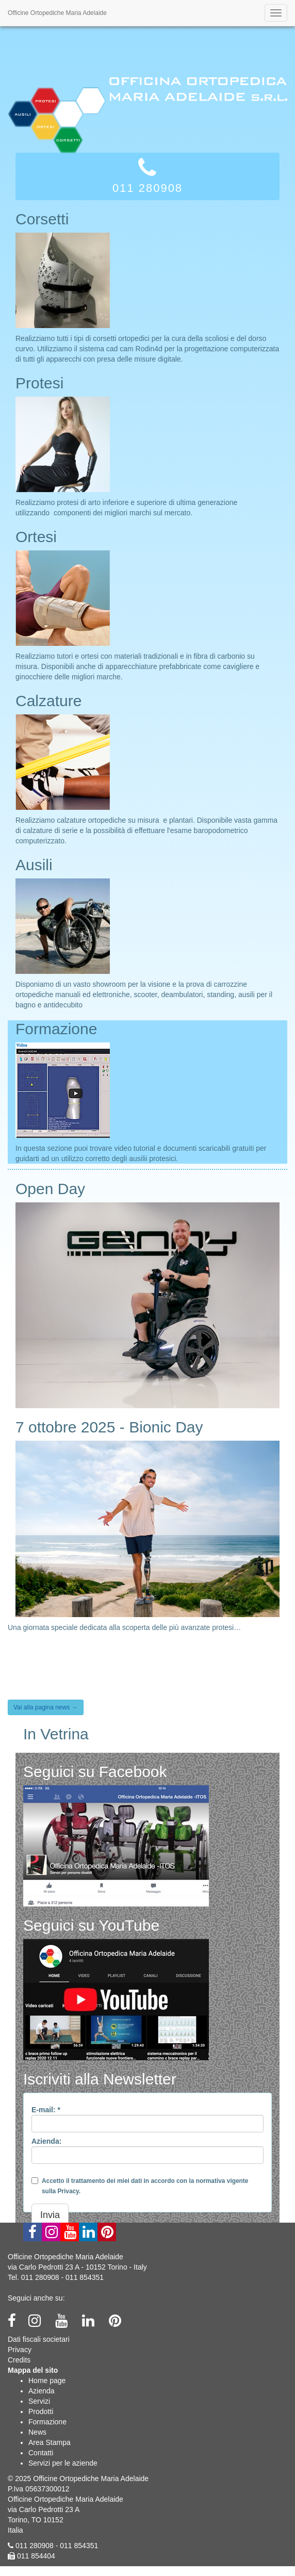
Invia (50, 2215)
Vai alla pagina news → (45, 1707)
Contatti (40, 2453)
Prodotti (40, 2411)
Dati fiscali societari (39, 2339)
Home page (46, 2380)
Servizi (39, 2401)
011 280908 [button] (147, 175)
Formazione (47, 2422)
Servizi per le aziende (62, 2463)
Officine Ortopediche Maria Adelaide (57, 13)
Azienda (41, 2391)
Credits (19, 2360)
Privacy (19, 2349)
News (37, 2432)
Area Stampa (49, 2442)
